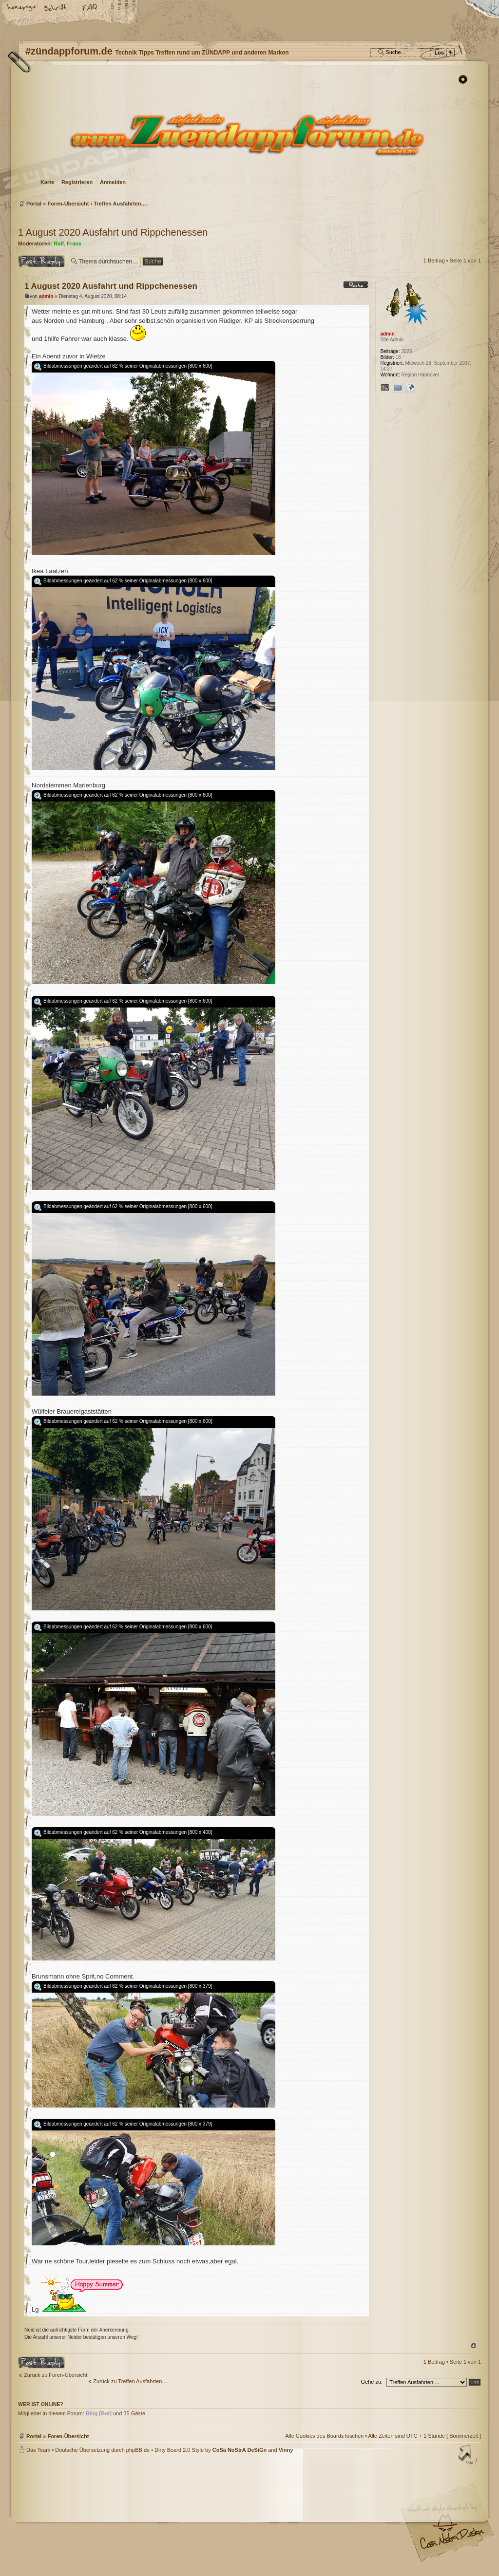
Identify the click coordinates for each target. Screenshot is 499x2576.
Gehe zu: (372, 2382)
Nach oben (473, 2345)
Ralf (59, 243)
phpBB (127, 2514)
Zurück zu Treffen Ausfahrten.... (130, 2381)
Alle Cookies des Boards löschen (324, 2436)
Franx (74, 243)
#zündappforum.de (171, 2515)
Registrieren (77, 182)
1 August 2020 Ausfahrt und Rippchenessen (113, 232)
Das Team (38, 2450)
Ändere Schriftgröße (56, 8)
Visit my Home (451, 2542)
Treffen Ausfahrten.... (120, 203)
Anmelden (113, 182)
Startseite (22, 8)
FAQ (90, 8)
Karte (47, 182)
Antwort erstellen (41, 261)
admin (46, 296)
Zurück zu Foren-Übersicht (55, 2375)
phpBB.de (138, 2450)
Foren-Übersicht (248, 134)
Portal (33, 203)
